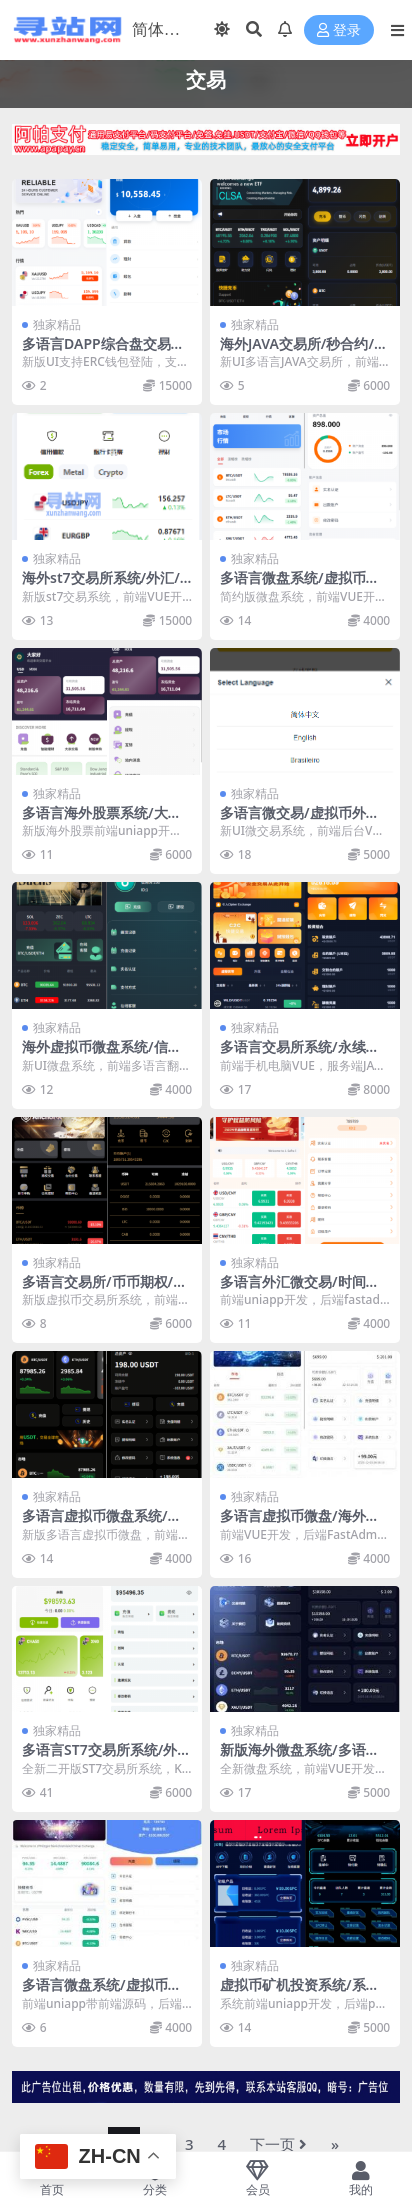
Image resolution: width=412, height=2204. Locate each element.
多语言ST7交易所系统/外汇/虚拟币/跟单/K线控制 (99, 1758)
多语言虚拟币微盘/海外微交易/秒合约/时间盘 (300, 1524)
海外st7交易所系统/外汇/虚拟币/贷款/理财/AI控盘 (101, 586)
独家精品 (57, 324)
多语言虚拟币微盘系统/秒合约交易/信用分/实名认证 (104, 1524)
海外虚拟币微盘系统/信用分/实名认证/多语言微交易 (104, 1055)
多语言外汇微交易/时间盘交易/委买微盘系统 (300, 1290)
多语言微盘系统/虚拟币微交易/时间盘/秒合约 (102, 1993)
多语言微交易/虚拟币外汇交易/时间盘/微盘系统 (300, 821)
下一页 (278, 2144)
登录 (339, 30)
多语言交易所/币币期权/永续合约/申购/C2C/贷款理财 (106, 1290)
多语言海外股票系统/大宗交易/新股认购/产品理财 (102, 821)
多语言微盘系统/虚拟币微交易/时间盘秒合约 (300, 586)
